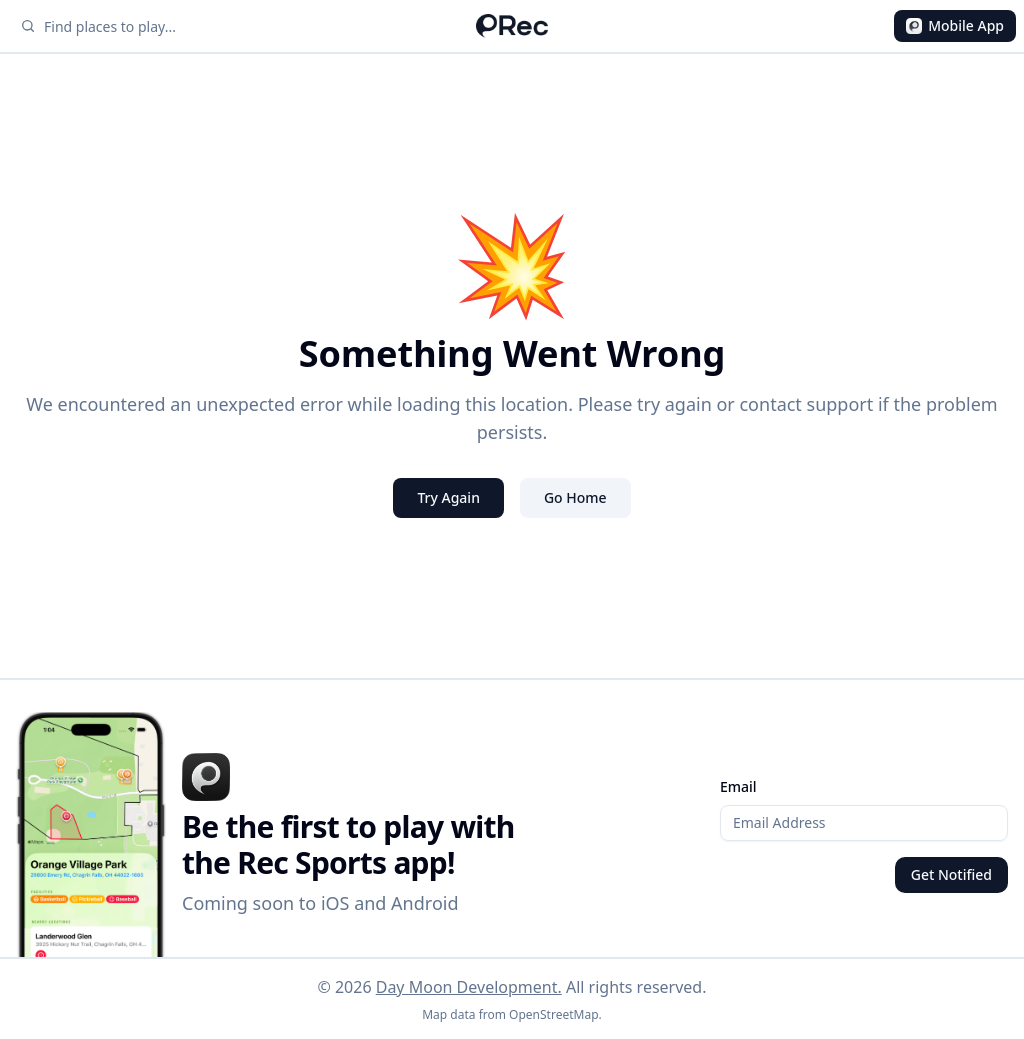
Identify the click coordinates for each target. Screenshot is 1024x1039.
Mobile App (955, 25)
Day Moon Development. (469, 987)
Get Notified (951, 874)
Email (738, 786)
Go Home (575, 497)
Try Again (448, 497)
